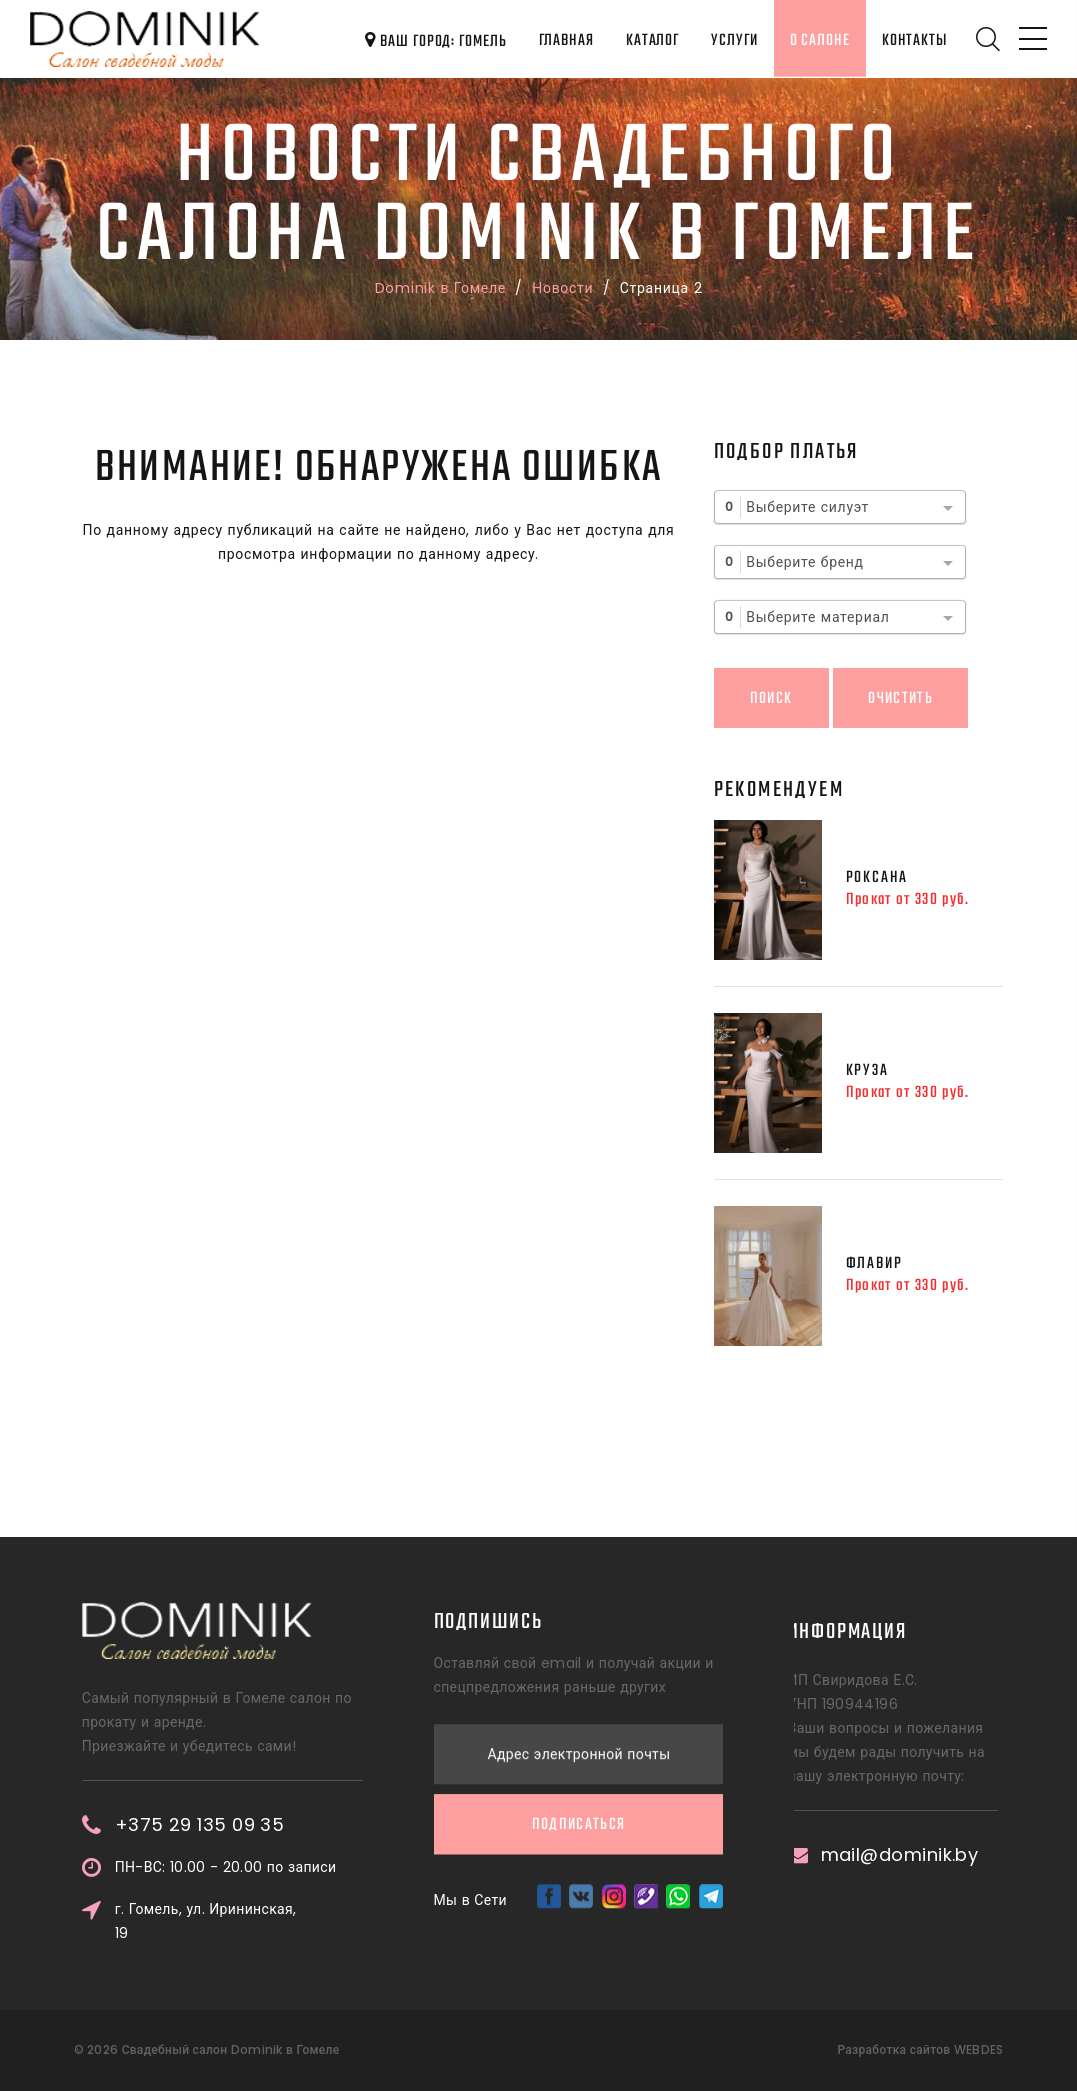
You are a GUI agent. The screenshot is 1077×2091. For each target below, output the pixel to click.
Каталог (652, 40)
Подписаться (579, 1715)
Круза (867, 1070)
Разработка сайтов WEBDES (920, 2049)
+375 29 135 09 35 (292, 1825)
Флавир (874, 1263)
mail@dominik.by (833, 1855)
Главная (566, 40)
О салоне (820, 40)
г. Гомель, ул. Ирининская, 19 (298, 1921)
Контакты (914, 40)
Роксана (877, 877)
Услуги (734, 40)
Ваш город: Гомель (435, 41)
